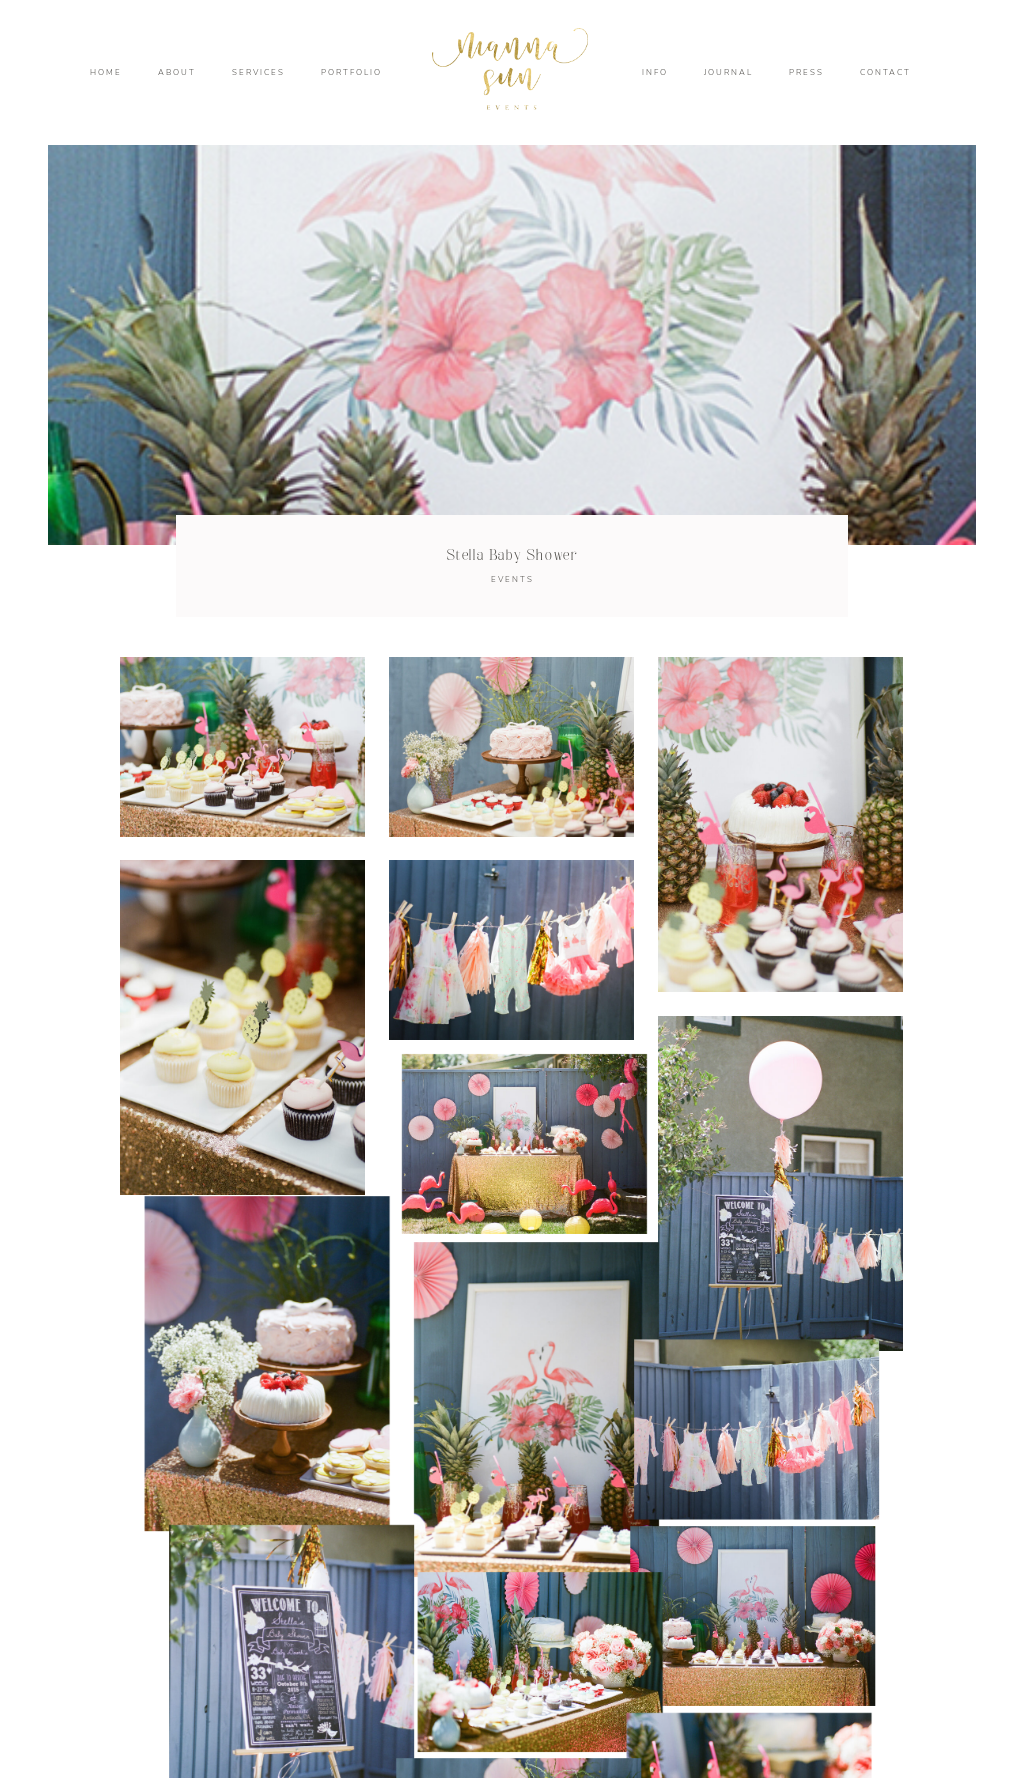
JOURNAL (728, 72)
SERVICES (258, 72)
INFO (655, 72)
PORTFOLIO (351, 72)
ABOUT (177, 72)
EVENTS (512, 579)
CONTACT (885, 72)
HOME (106, 72)
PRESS (806, 72)
